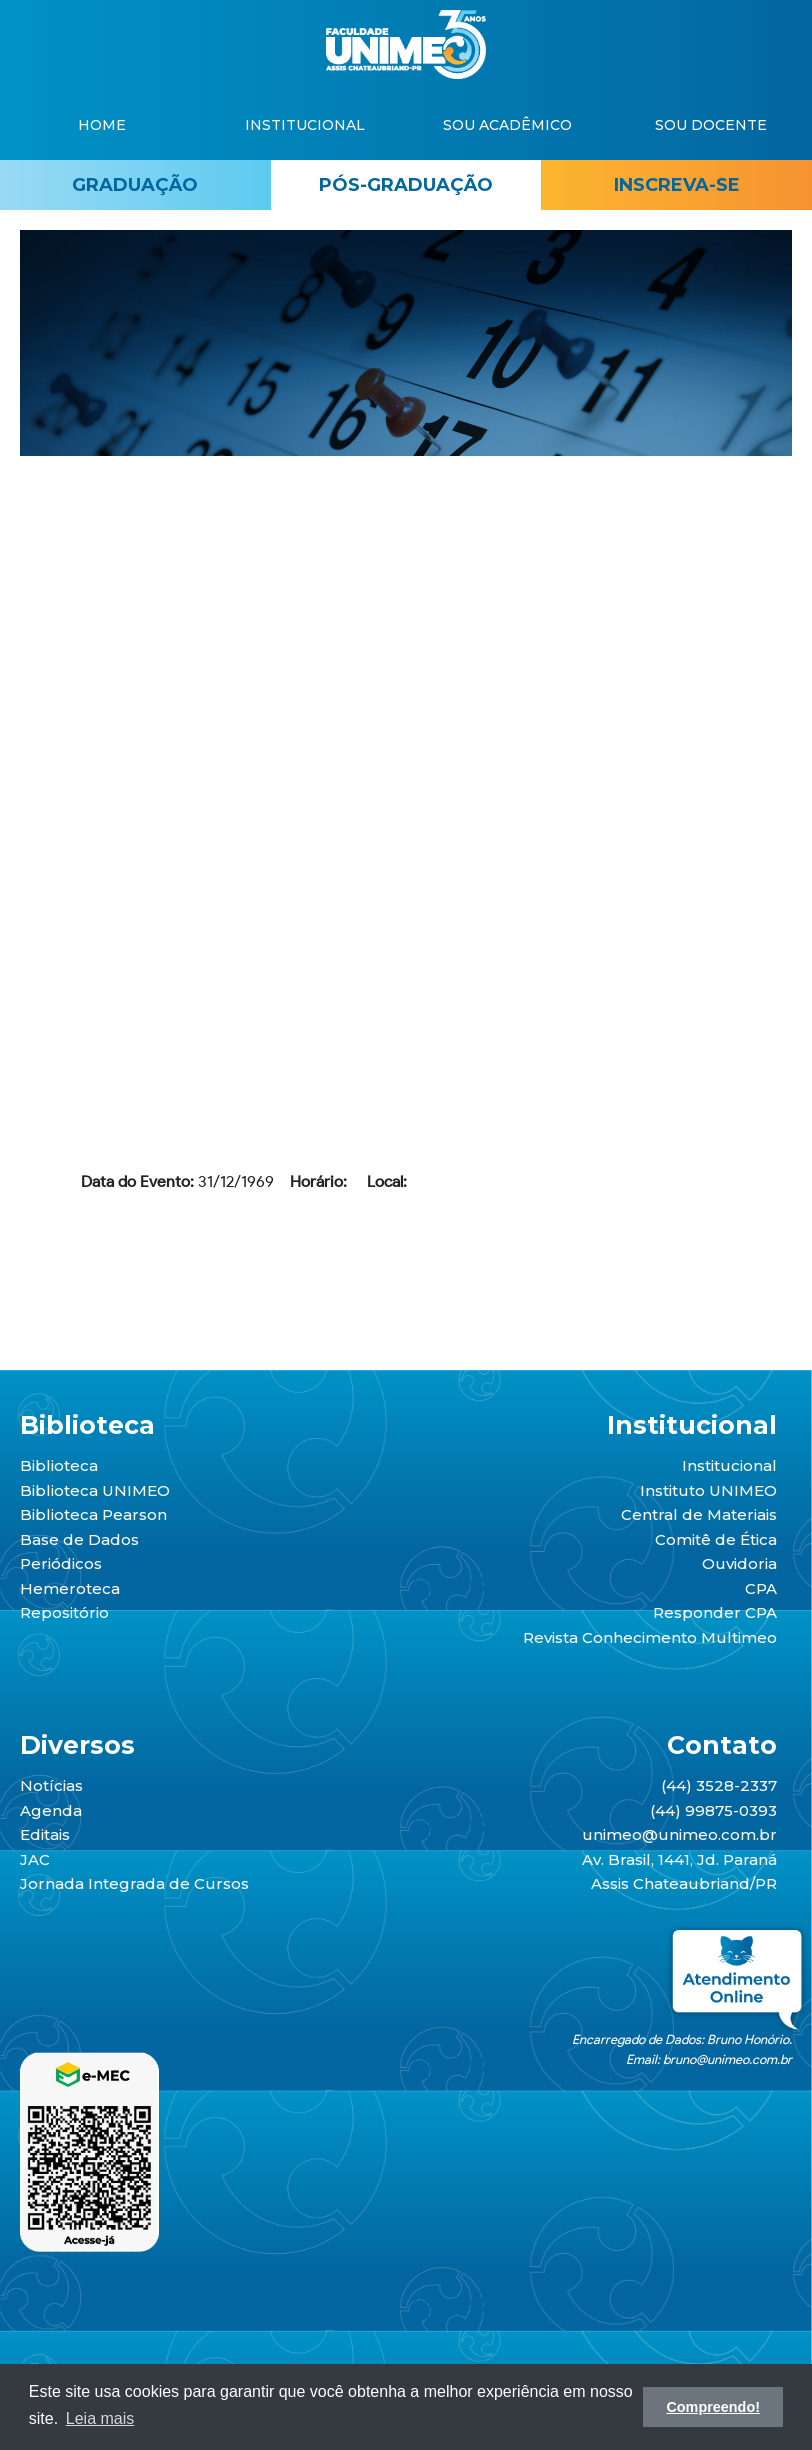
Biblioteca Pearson (93, 1514)
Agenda (51, 1810)
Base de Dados (79, 1539)
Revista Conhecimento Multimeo (650, 1637)
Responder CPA (715, 1612)
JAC (35, 1859)
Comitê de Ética (716, 1539)
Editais (45, 1834)
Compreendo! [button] (713, 2407)
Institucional (729, 1465)
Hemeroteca (70, 1588)
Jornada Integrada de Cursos (134, 1883)
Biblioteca (59, 1465)
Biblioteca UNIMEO (95, 1490)
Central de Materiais (699, 1514)
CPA (761, 1588)
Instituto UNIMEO (708, 1490)
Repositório (64, 1612)
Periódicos (61, 1563)
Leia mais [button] (100, 2418)
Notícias (51, 1785)
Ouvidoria (739, 1563)
